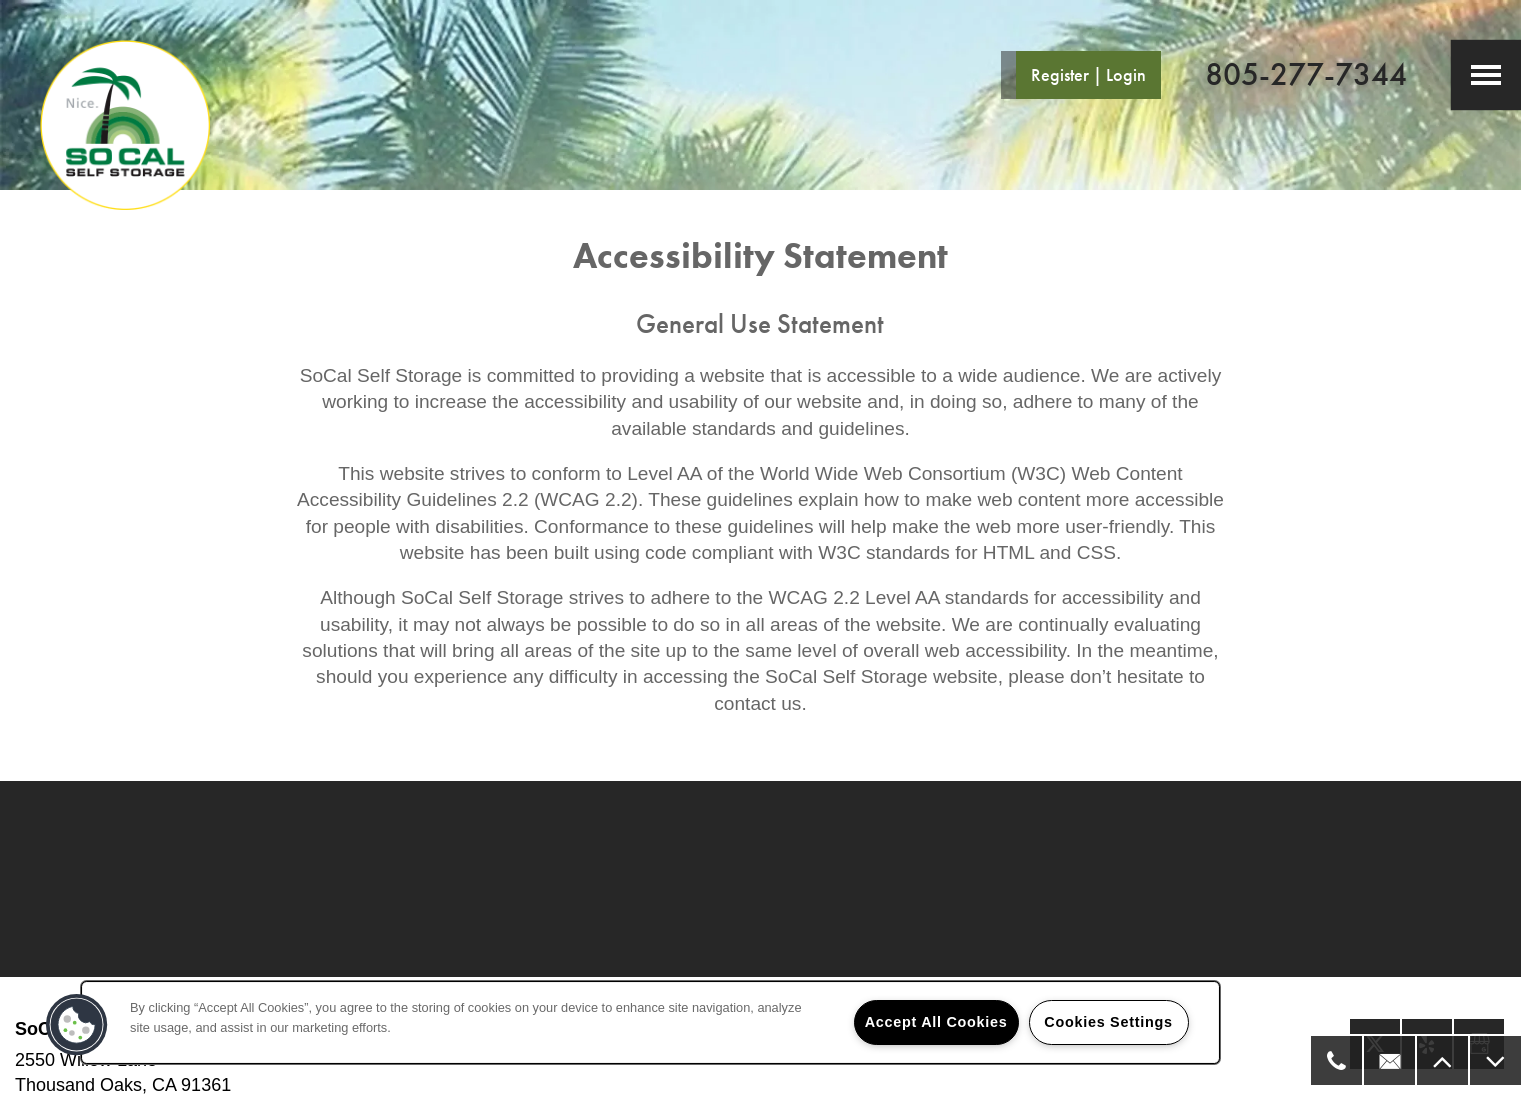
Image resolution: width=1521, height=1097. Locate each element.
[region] (650, 1022)
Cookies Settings (1108, 1022)
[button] (1081, 75)
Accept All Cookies (936, 1022)
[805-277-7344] (1335, 1060)
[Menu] (1486, 75)
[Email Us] (1388, 1060)
